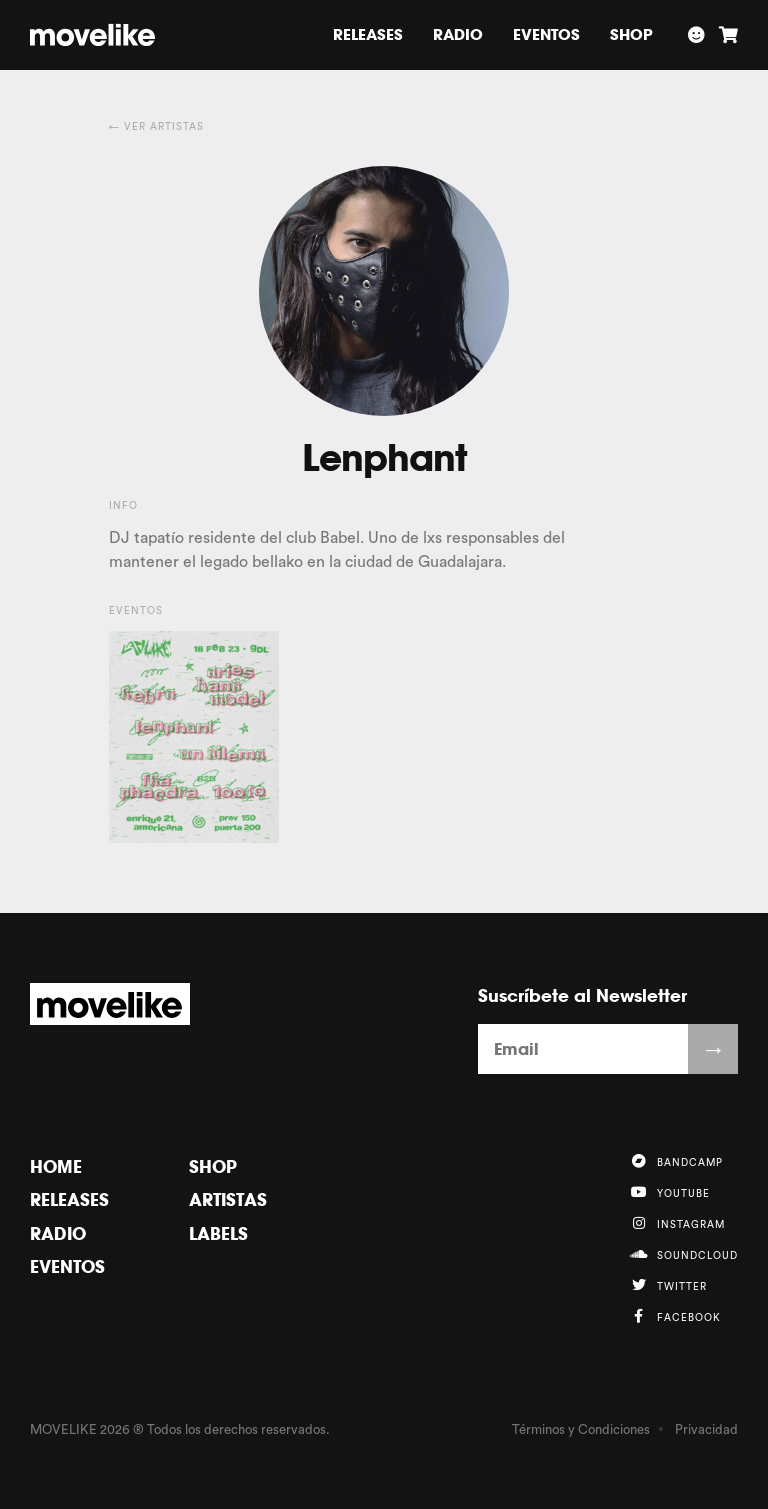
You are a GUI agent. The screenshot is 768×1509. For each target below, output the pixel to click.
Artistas (228, 1199)
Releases (368, 34)
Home (56, 1166)
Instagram (677, 1223)
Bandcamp (676, 1161)
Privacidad (706, 1429)
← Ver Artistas (156, 127)
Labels (218, 1233)
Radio (458, 34)
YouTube (669, 1192)
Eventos (546, 34)
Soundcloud (683, 1254)
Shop (631, 34)
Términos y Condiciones (581, 1429)
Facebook (675, 1316)
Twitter (668, 1285)
